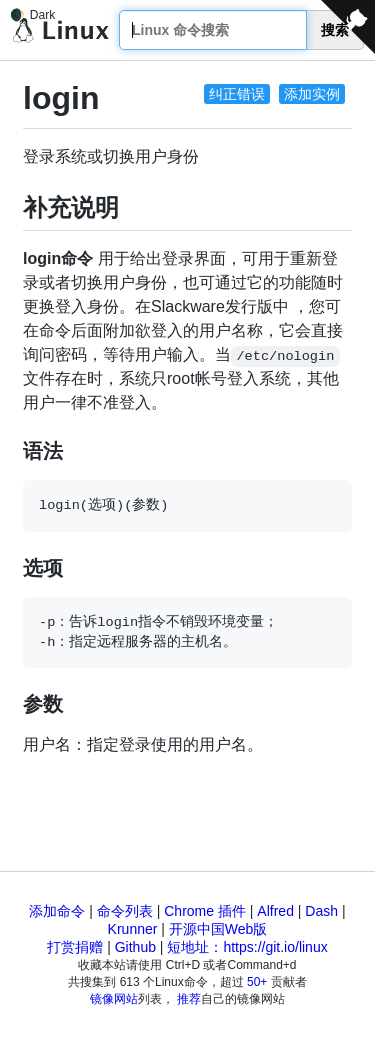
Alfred (275, 911)
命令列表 (125, 911)
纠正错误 (237, 94)
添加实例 (312, 94)
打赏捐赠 (75, 947)
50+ (257, 982)
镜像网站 (114, 999)
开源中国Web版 (218, 929)
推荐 (189, 999)
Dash (321, 911)
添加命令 (57, 911)
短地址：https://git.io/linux (247, 947)
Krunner (133, 929)
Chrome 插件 (205, 911)
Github (135, 947)
